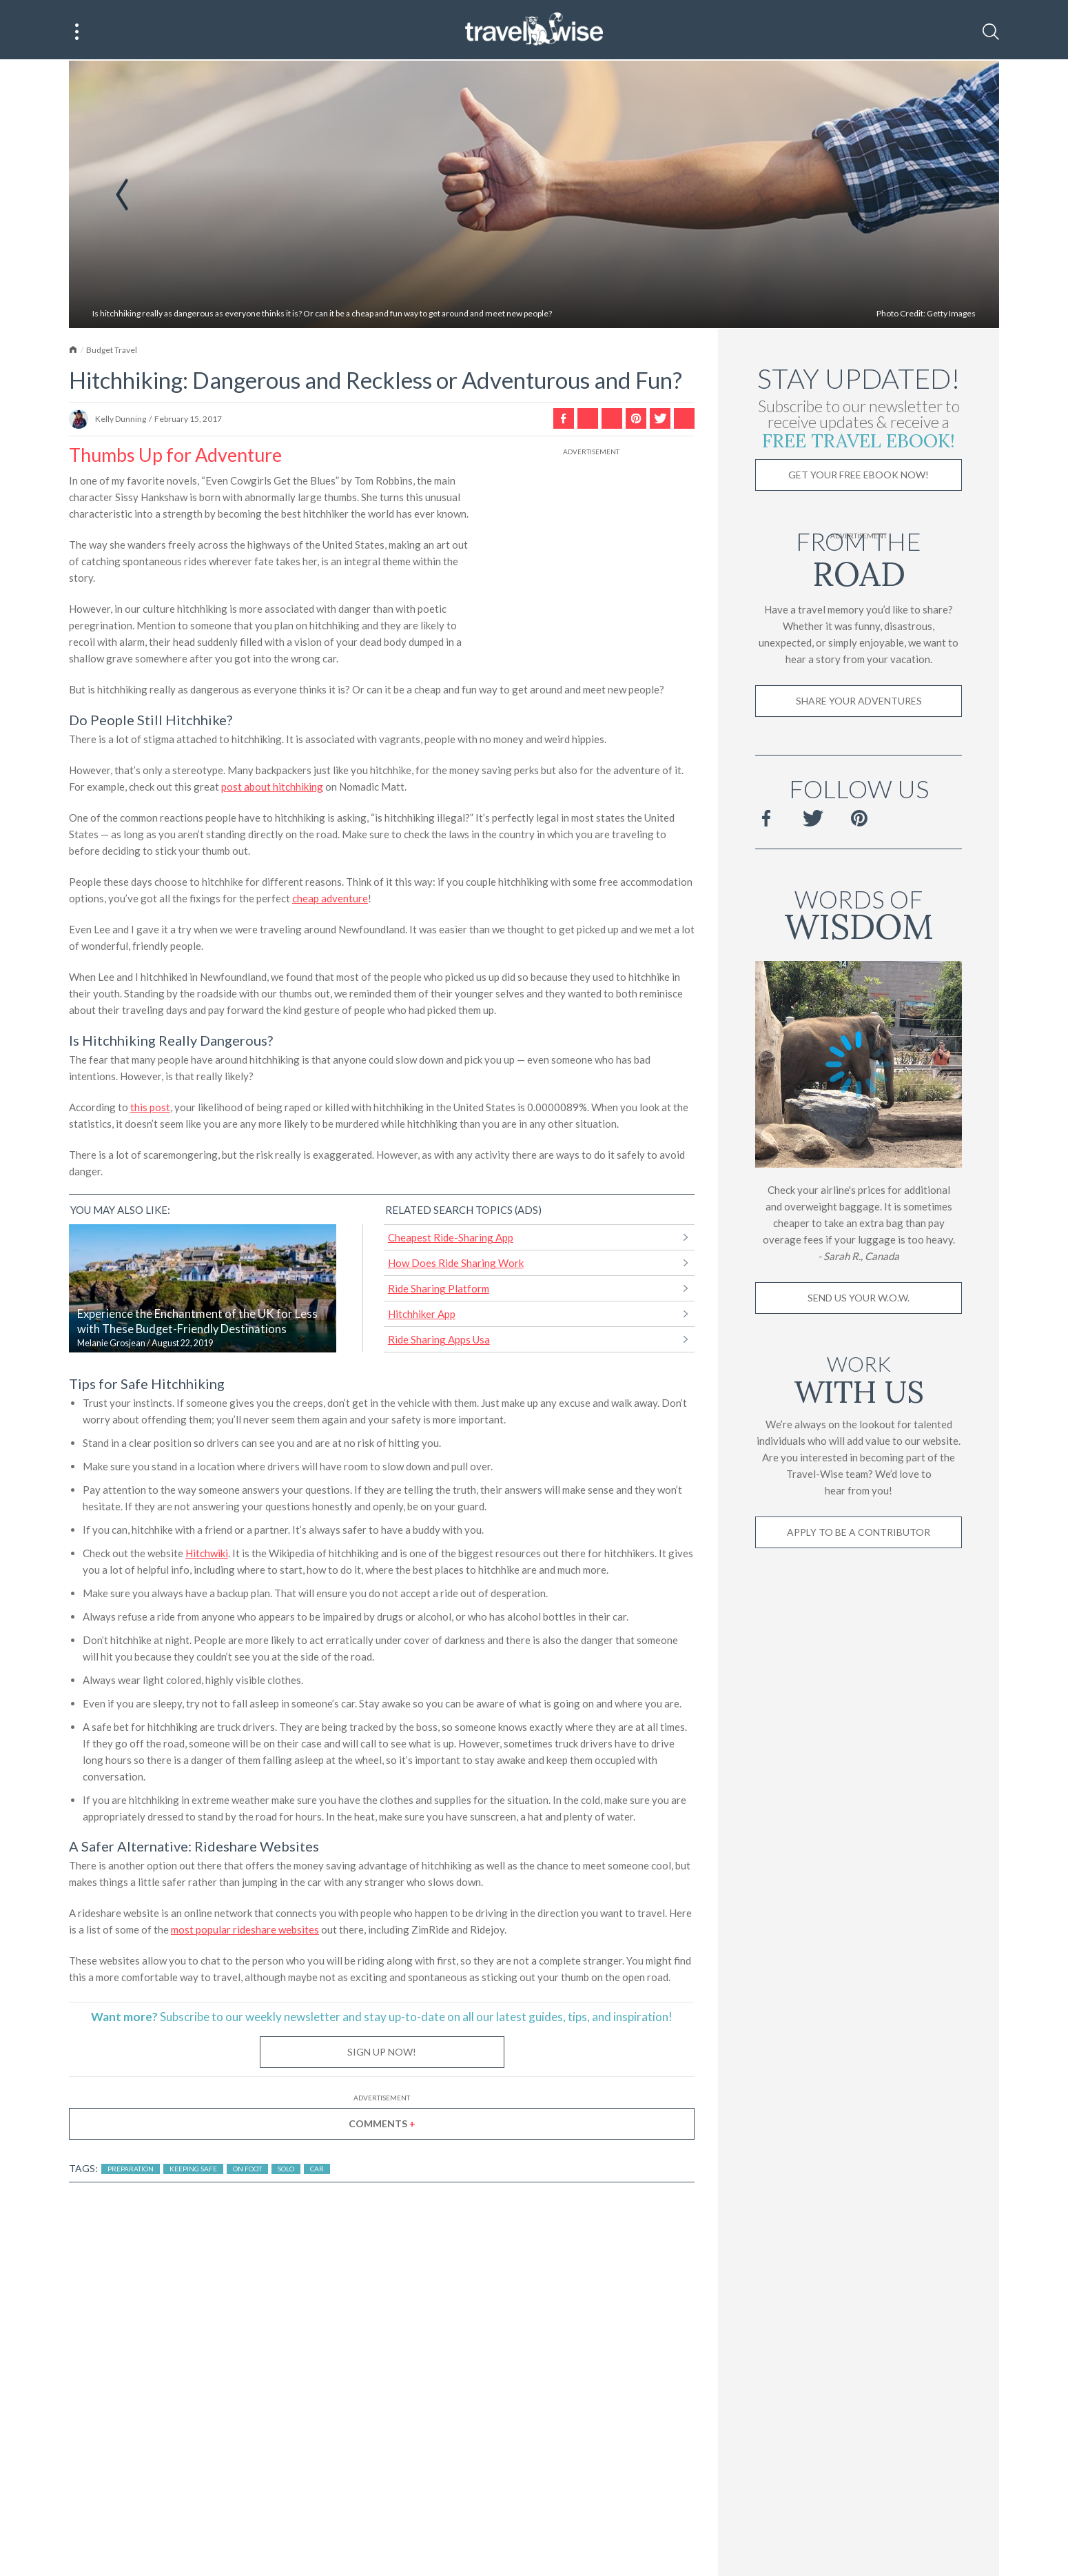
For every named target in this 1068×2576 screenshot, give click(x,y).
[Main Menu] (77, 31)
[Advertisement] (591, 546)
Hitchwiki (206, 1554)
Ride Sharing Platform (438, 1290)
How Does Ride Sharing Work (456, 1264)
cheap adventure (330, 899)
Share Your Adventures (859, 702)
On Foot (247, 2170)
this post (150, 1108)
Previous (122, 196)
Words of (858, 914)
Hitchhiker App (421, 1315)
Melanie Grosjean (111, 1344)
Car (317, 2170)
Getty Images (951, 315)
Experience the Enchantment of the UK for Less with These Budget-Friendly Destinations (197, 1322)
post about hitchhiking (272, 788)
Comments (382, 2125)
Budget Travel (111, 351)
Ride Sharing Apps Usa (439, 1341)
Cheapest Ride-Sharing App (450, 1239)
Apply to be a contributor (858, 1533)
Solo (286, 2170)
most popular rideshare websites (245, 1931)
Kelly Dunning (120, 420)
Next (947, 196)
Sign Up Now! (381, 2053)
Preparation (130, 2170)
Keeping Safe (193, 2170)
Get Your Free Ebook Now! (858, 476)
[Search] (991, 31)
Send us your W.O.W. (859, 1299)
